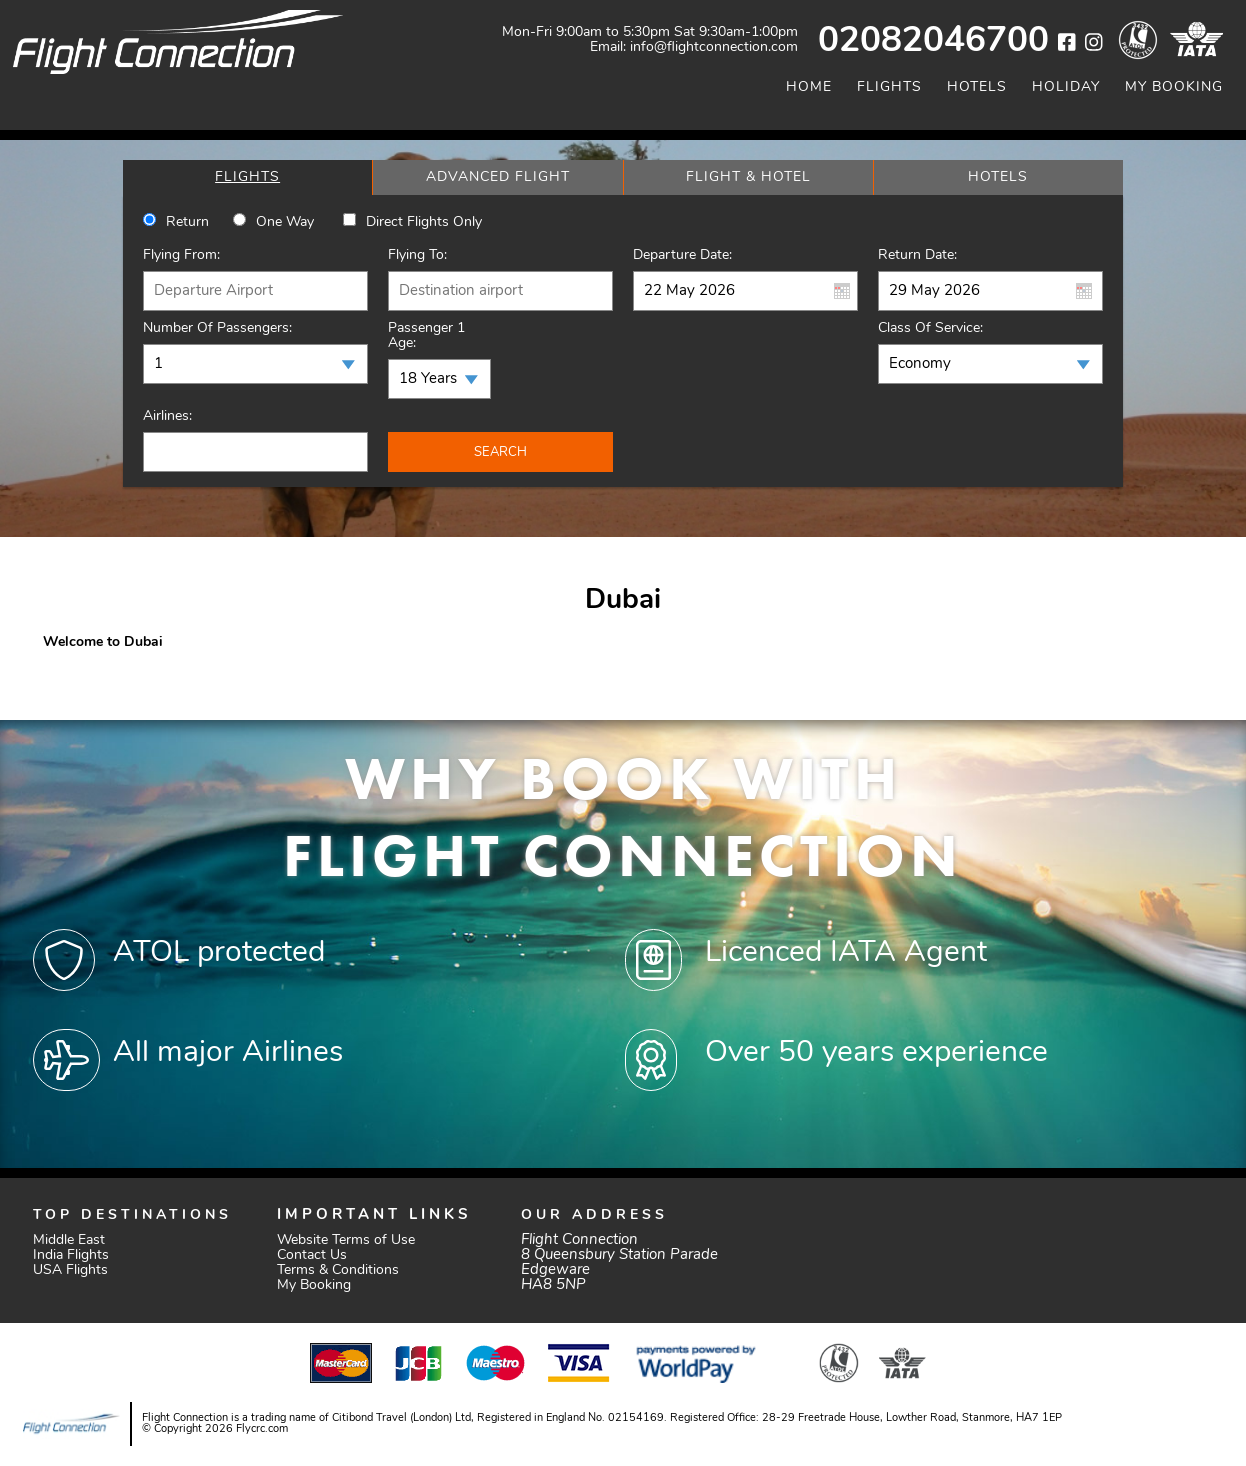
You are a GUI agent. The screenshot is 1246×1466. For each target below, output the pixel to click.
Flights (889, 87)
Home (809, 87)
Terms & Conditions (338, 1270)
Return (187, 222)
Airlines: (167, 416)
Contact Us (312, 1255)
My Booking (1174, 87)
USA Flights (70, 1270)
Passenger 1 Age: (426, 336)
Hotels (977, 87)
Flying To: (417, 255)
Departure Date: (682, 255)
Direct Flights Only (424, 222)
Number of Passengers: (217, 328)
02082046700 (933, 42)
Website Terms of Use (346, 1240)
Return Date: (917, 255)
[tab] (247, 177)
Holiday (1066, 87)
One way (285, 222)
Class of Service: (930, 328)
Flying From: (181, 255)
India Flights (71, 1255)
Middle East (69, 1240)
